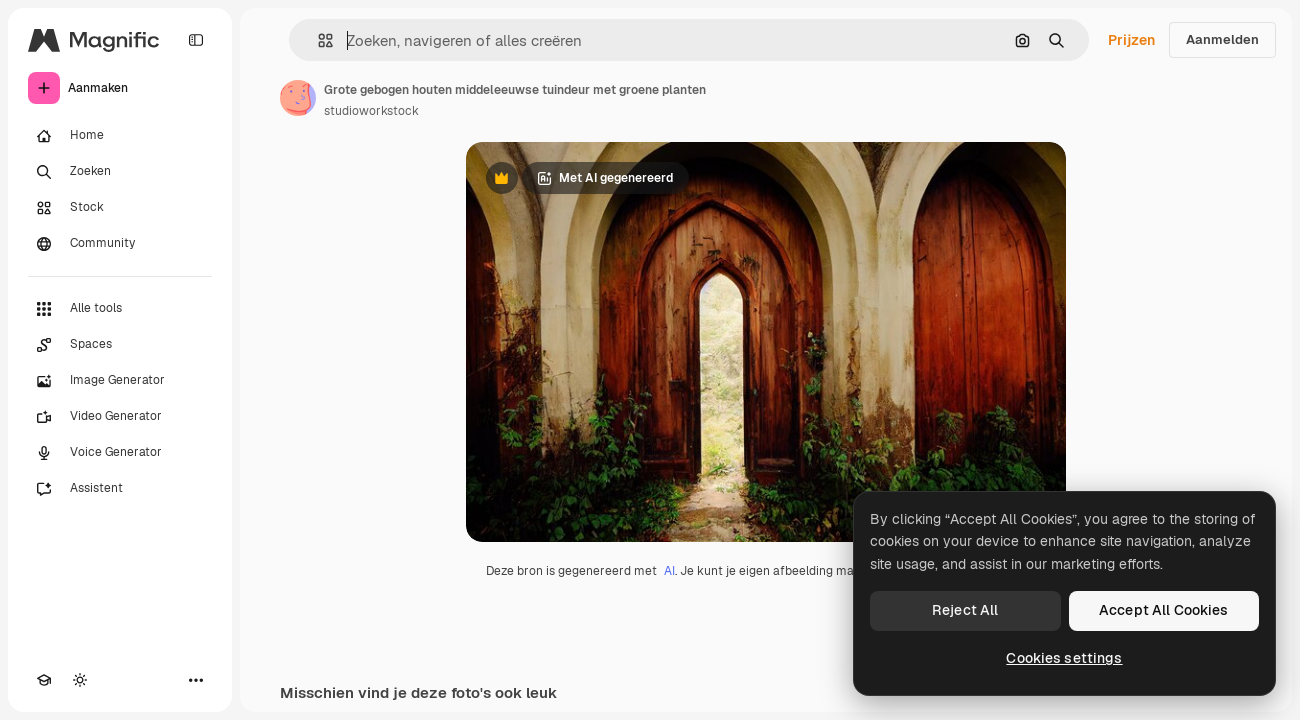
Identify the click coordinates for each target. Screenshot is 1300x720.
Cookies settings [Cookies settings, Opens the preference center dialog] (1064, 658)
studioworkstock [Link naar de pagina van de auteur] (371, 111)
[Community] (120, 244)
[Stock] (120, 208)
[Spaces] (120, 345)
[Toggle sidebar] (196, 40)
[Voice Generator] (120, 453)
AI (669, 571)
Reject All (965, 610)
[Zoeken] (120, 172)
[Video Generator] (120, 417)
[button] (317, 40)
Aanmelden (1222, 39)
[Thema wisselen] (80, 680)
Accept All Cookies (1164, 610)
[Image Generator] (120, 381)
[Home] (120, 136)
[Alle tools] (120, 309)
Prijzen (1131, 40)
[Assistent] (120, 489)
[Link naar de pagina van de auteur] (298, 98)
